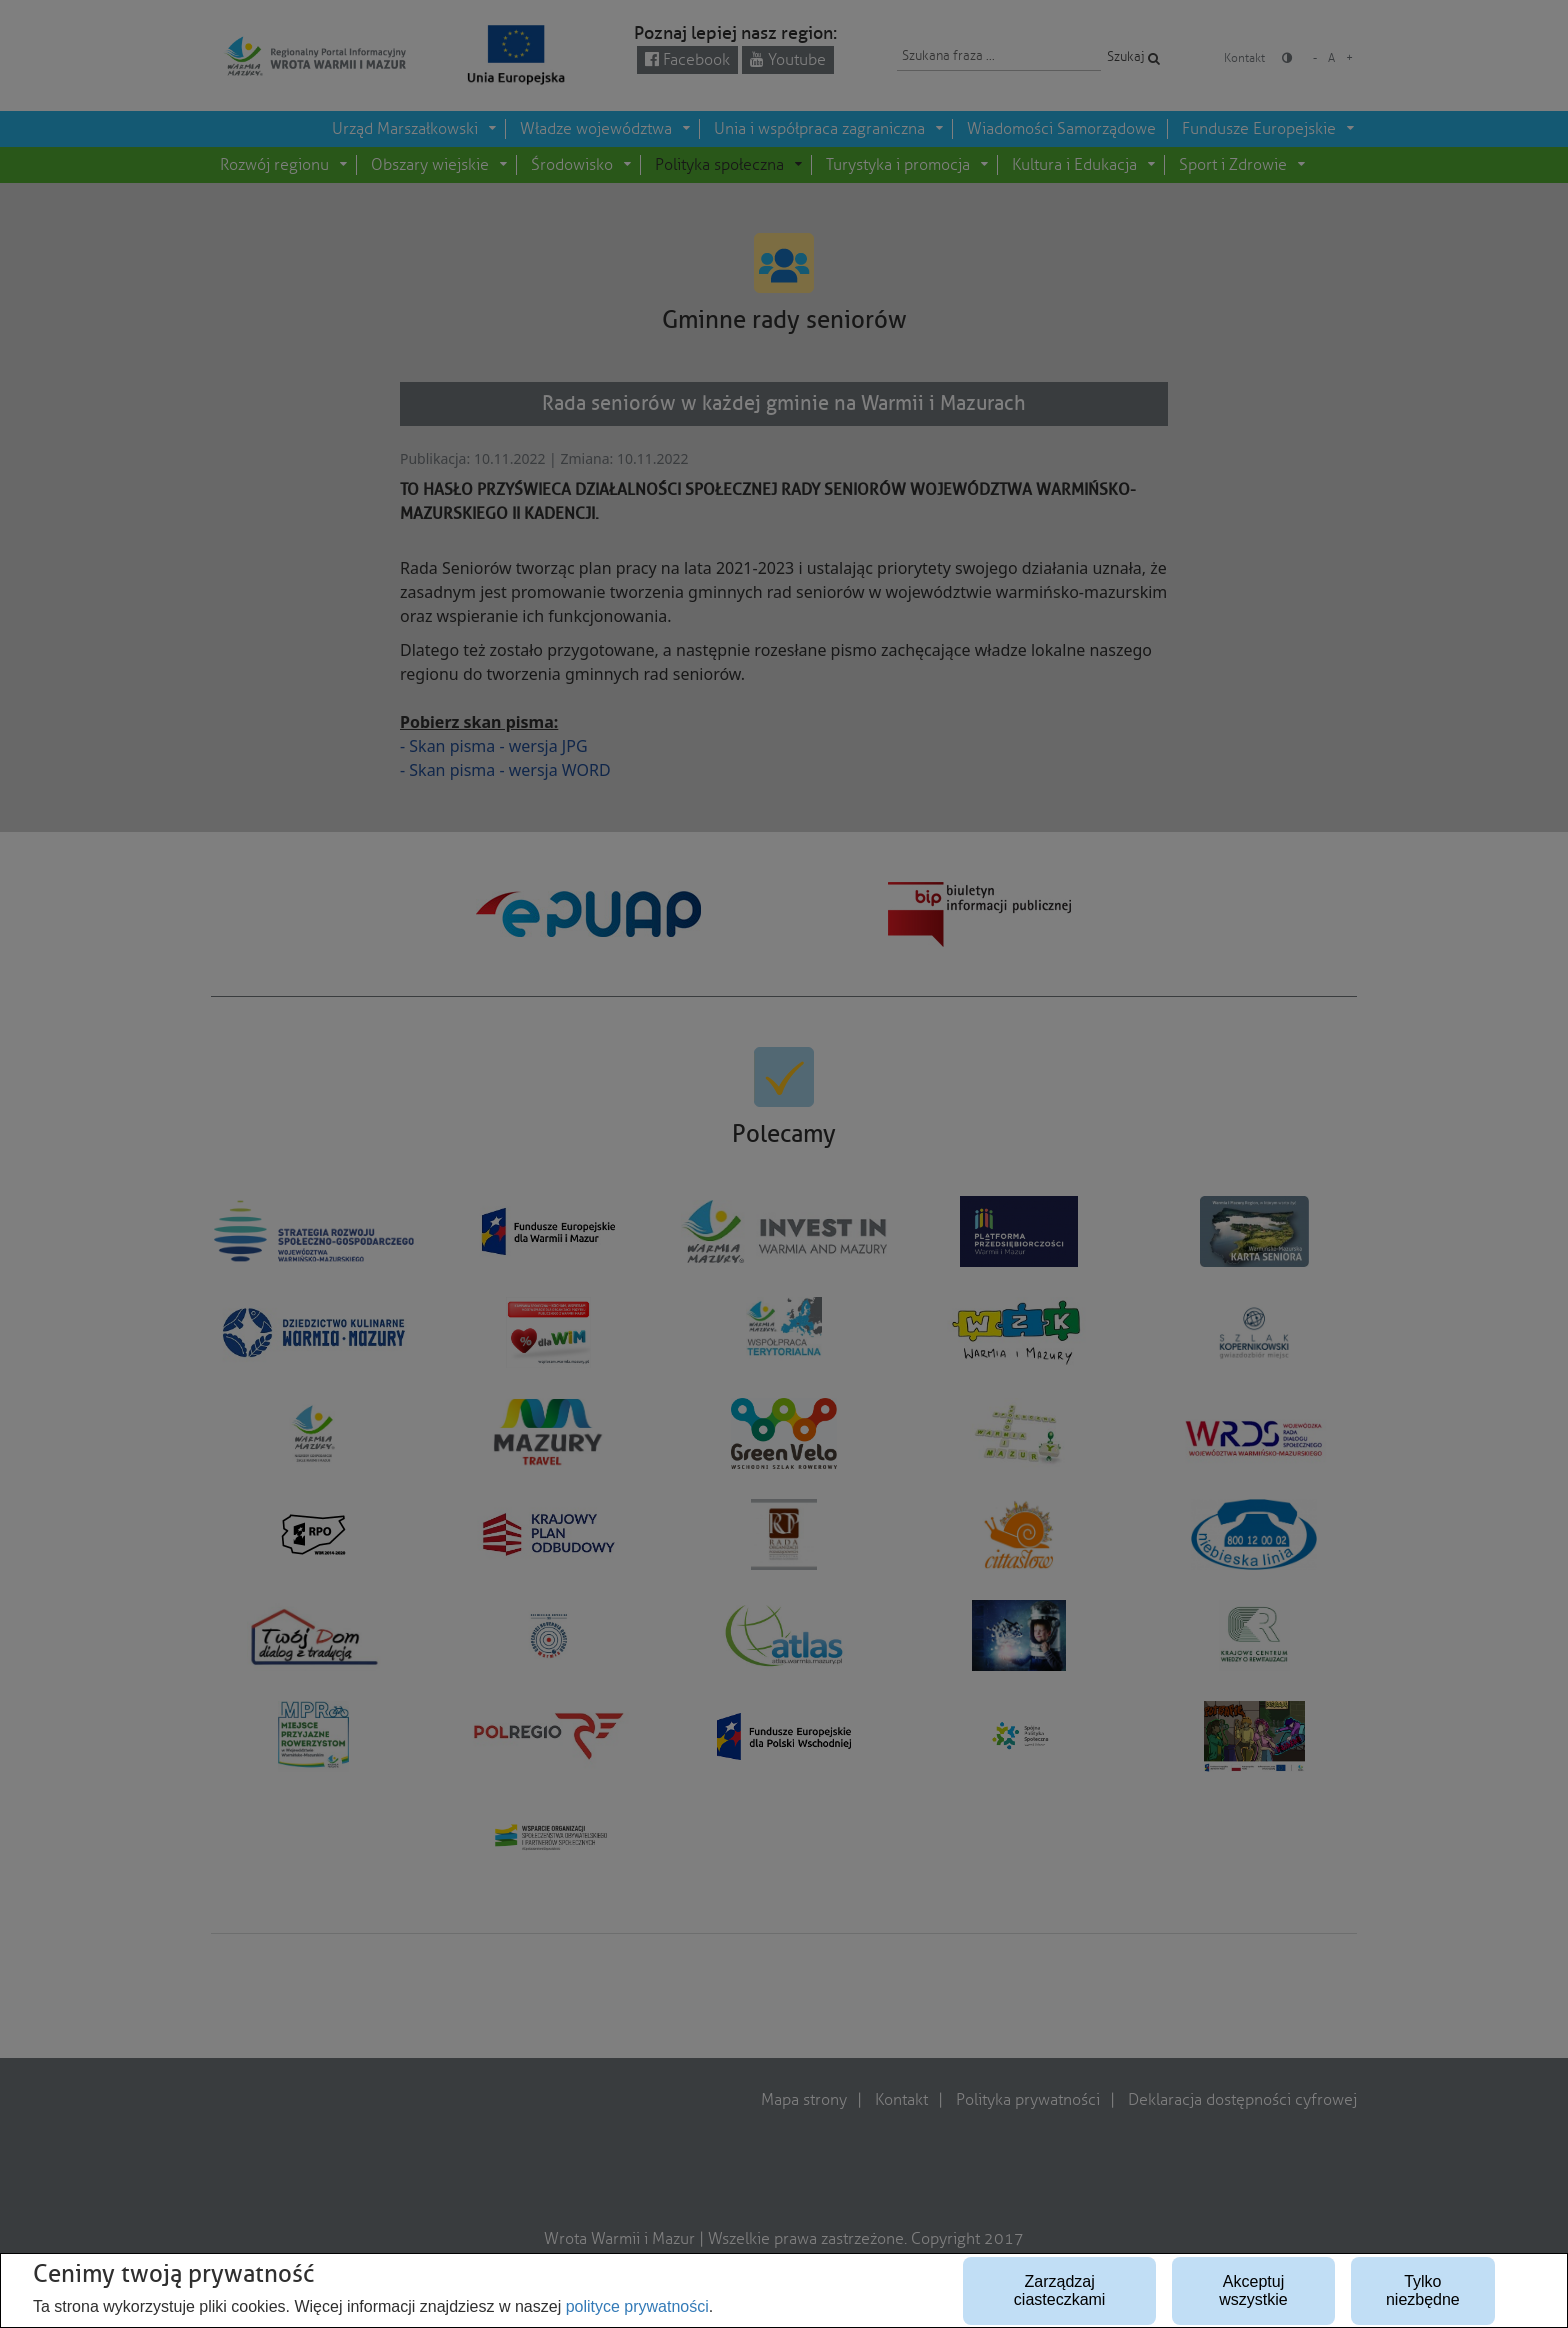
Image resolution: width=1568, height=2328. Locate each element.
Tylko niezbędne (1423, 2290)
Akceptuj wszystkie (1253, 2290)
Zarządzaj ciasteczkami (1060, 2290)
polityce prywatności (637, 2306)
